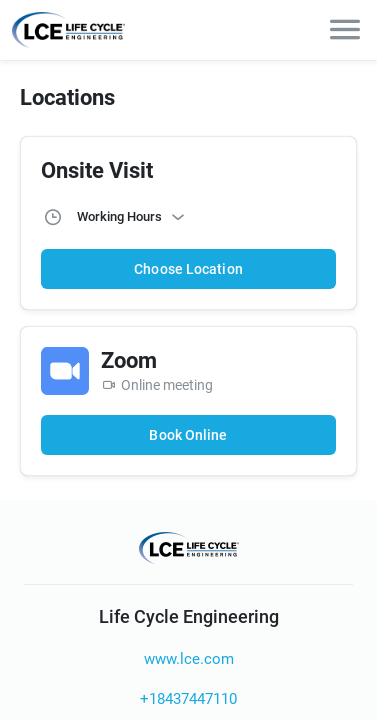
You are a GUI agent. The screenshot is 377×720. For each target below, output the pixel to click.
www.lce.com (189, 659)
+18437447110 (188, 699)
